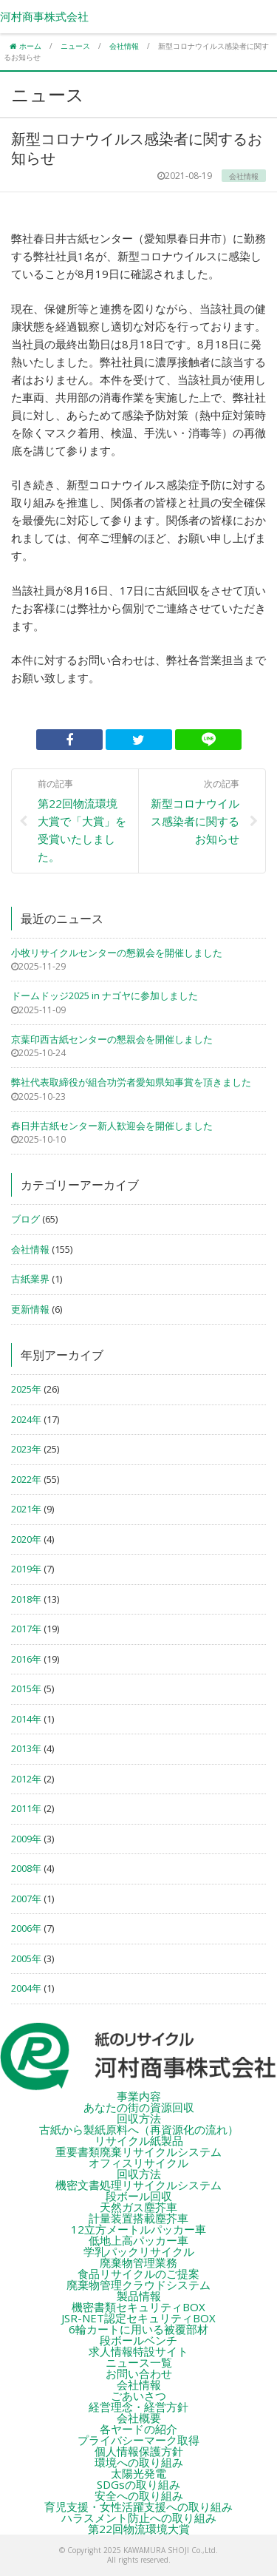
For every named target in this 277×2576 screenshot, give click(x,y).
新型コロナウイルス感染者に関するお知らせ (195, 811)
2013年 (26, 1748)
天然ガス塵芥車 (138, 2207)
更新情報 (30, 1309)
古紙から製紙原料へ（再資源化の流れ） (139, 2129)
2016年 (26, 1659)
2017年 (26, 1628)
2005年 (26, 1958)
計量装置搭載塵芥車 (138, 2218)
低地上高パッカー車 (138, 2240)
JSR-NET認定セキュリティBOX (138, 2317)
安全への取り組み (139, 2495)
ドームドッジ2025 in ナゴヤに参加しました (104, 995)
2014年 (26, 1718)
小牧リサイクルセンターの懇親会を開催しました (116, 952)
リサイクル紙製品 (139, 2140)
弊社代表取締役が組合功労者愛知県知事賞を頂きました (131, 1082)
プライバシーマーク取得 (138, 2440)
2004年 (26, 1988)
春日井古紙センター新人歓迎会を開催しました (112, 1125)
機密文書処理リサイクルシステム (138, 2184)
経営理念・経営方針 (138, 2406)
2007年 (26, 1898)
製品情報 (139, 2295)
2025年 (26, 1389)
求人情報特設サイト (138, 2351)
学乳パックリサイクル (138, 2251)
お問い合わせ (139, 2373)
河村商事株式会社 (44, 16)
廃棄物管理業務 (138, 2262)
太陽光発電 (138, 2473)
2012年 (26, 1778)
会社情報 (30, 1249)
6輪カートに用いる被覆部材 (138, 2329)
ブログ (25, 1219)
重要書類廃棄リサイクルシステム (138, 2151)
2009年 (26, 1838)
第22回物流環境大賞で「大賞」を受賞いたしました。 (82, 820)
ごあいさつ (138, 2395)
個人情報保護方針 (139, 2451)
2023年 (26, 1449)
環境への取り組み (139, 2462)
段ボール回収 (139, 2195)
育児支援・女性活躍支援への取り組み (138, 2506)
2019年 (26, 1568)
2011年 (26, 1808)
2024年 (26, 1419)
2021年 (26, 1508)
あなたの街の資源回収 (138, 2107)
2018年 (26, 1599)
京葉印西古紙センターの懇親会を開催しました (112, 1039)
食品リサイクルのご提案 (138, 2273)
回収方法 (139, 2118)
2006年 (26, 1928)
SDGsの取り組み (138, 2484)
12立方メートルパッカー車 (138, 2229)
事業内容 (139, 2096)
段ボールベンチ (138, 2340)
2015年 (26, 1688)
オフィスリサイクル (138, 2162)
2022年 (26, 1479)
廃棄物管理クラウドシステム (138, 2284)
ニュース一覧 (139, 2362)
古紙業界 (30, 1278)
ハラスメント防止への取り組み (138, 2517)
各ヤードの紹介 (138, 2428)
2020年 (26, 1539)
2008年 (26, 1868)
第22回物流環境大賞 (139, 2528)
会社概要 (139, 2417)
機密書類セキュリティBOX (138, 2306)
